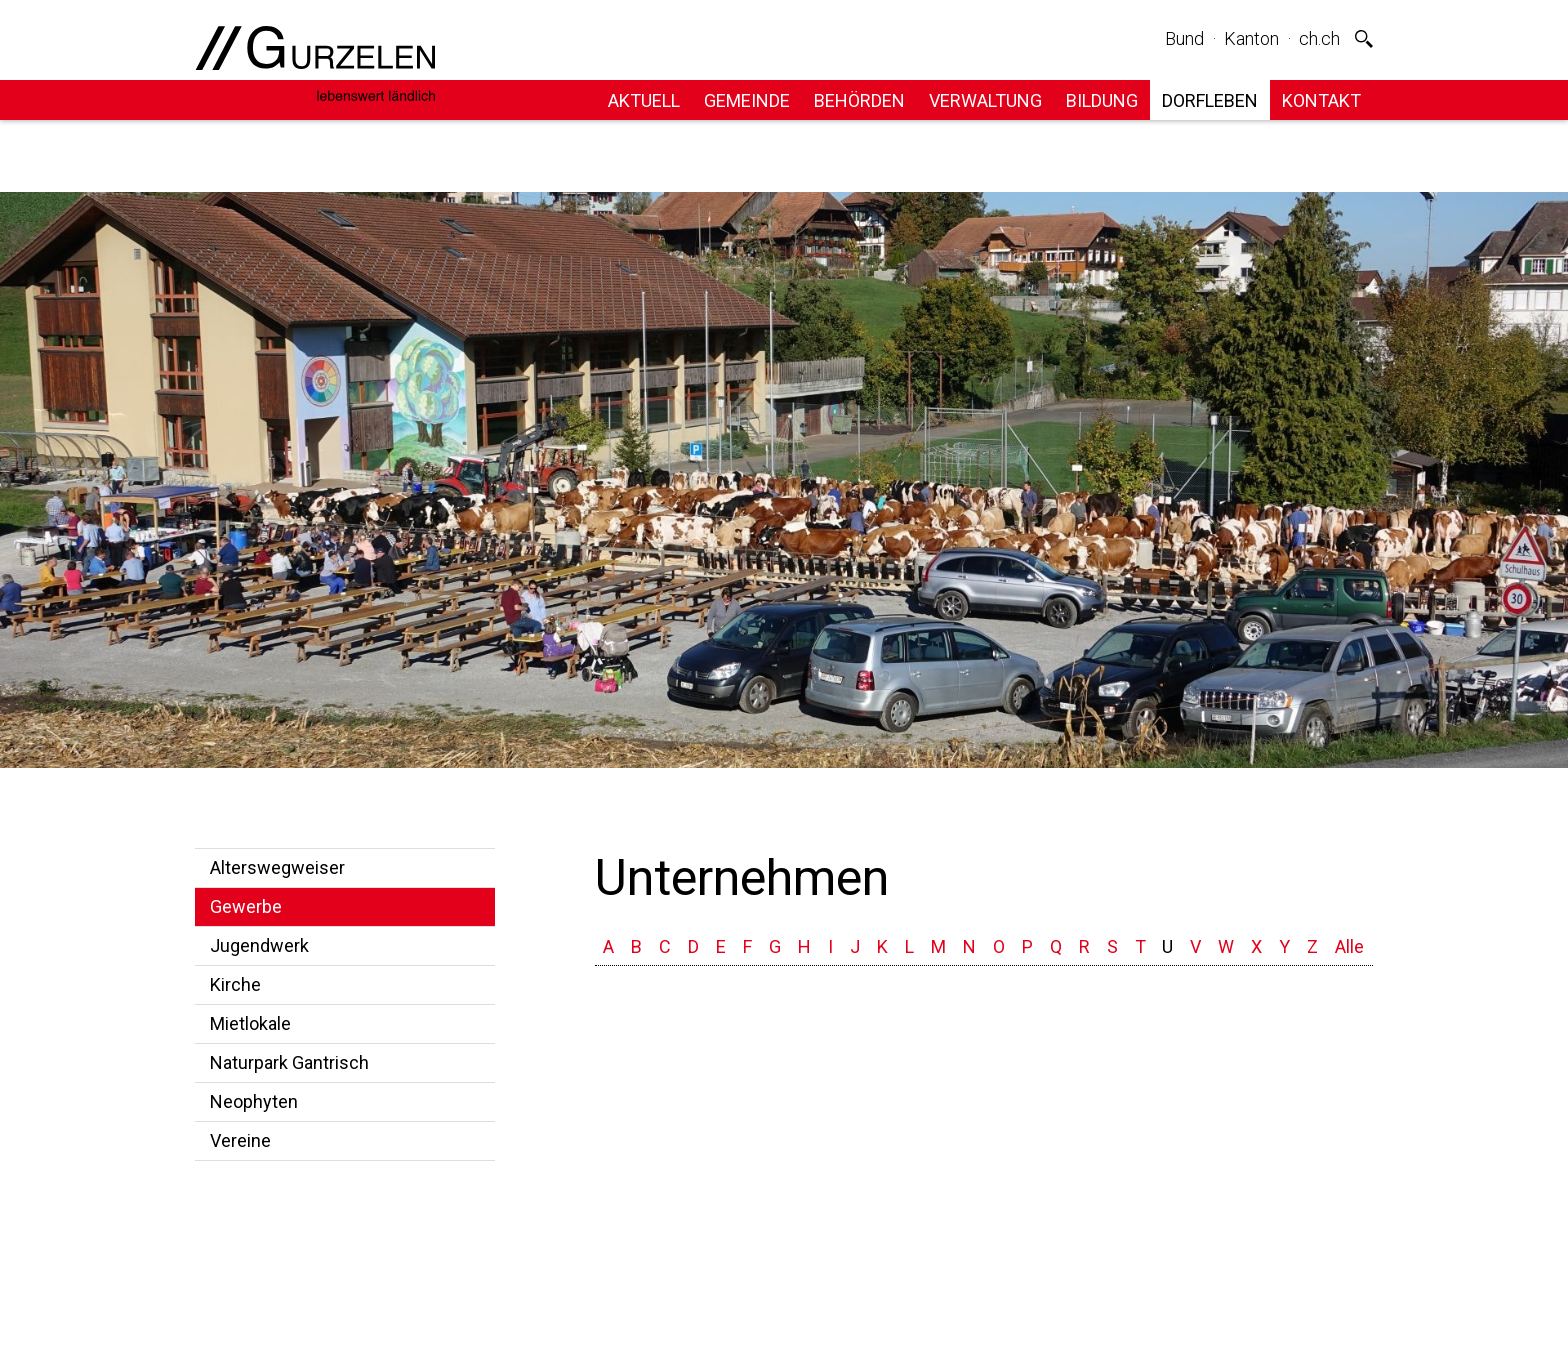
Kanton (1251, 38)
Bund (1184, 38)
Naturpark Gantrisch (289, 1062)
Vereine (240, 1140)
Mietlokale (250, 1023)
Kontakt (1321, 100)
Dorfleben (1210, 100)
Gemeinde (747, 100)
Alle (1349, 946)
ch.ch (1319, 38)
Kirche (235, 984)
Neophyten (254, 1101)
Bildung (1102, 100)
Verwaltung (985, 100)
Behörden (859, 100)
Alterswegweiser (277, 867)
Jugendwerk (259, 945)
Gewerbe (246, 906)
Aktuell (644, 100)
